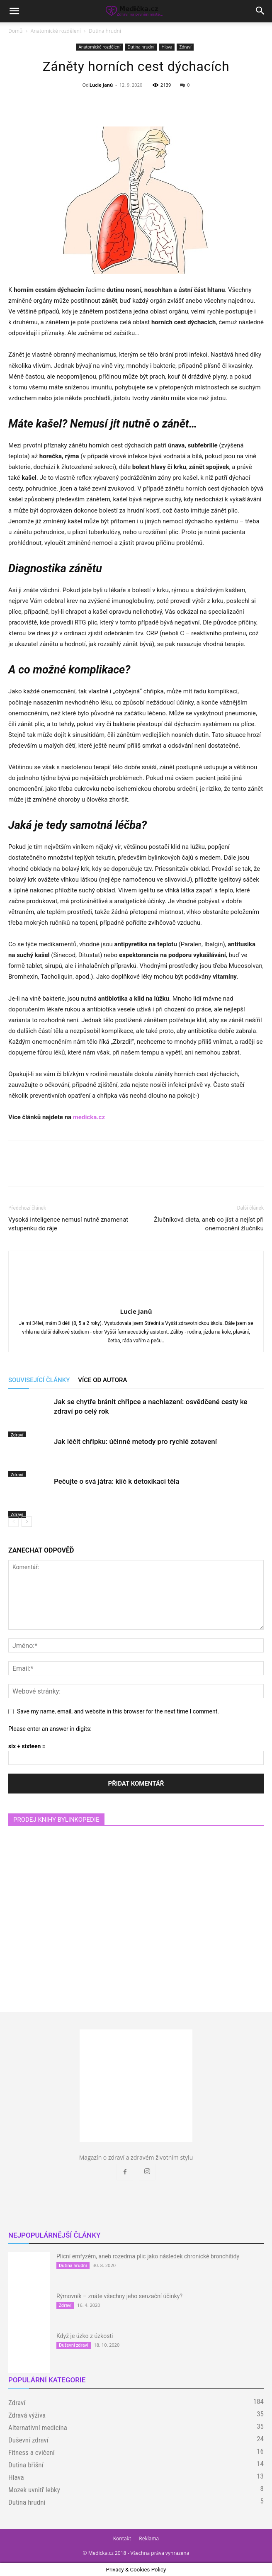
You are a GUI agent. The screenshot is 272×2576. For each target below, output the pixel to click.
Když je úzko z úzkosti (84, 2336)
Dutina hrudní (105, 30)
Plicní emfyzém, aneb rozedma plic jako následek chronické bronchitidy (147, 2256)
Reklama (149, 2538)
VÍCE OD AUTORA (102, 1380)
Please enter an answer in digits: (50, 1728)
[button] (14, 11)
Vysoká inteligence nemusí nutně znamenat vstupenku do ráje (68, 1224)
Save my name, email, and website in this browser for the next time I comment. (118, 1711)
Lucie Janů (101, 85)
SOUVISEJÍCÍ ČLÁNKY (39, 1380)
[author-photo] (136, 1299)
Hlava (166, 47)
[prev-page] (13, 1521)
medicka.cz (89, 1117)
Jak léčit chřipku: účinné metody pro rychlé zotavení (135, 1441)
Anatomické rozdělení (56, 30)
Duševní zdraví (73, 2345)
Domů (15, 30)
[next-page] (27, 1521)
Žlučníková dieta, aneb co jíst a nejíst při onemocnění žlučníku (209, 1224)
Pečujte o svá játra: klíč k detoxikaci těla (116, 1481)
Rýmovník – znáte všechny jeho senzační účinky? (119, 2296)
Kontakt (122, 2538)
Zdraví (185, 47)
